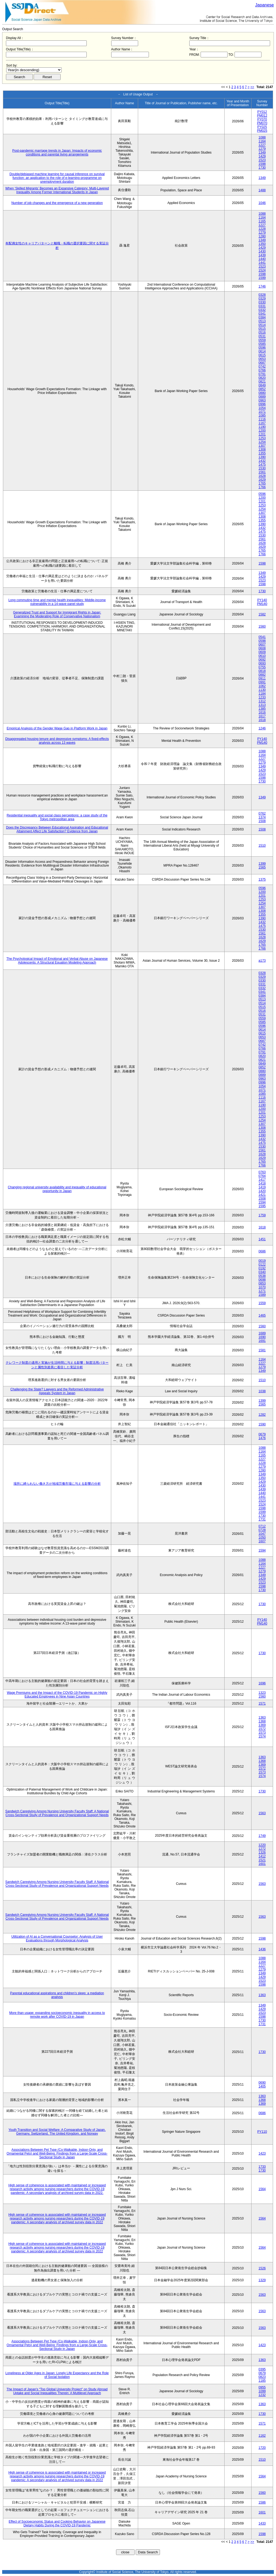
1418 (262, 1183)
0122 (262, 1264)
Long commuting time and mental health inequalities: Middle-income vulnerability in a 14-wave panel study (57, 602)
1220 (262, 1845)
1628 (262, 476)
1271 (262, 1291)
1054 (262, 408)
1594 (262, 1202)
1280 (262, 236)
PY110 (262, 2132)
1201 (262, 434)
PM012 (262, 115)
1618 (262, 720)
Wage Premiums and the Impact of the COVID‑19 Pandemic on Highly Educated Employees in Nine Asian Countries (57, 1694)
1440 (262, 259)
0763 (262, 1172)
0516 (262, 332)
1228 (262, 229)
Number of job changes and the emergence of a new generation (57, 203)
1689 (262, 1333)
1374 (262, 817)
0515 (262, 329)
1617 (262, 716)
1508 (262, 821)
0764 (262, 1176)
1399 (262, 863)
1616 (262, 712)
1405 (262, 2086)
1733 (262, 2167)
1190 (262, 427)
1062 (262, 686)
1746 (262, 286)
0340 (262, 1272)
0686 (262, 1251)
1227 (262, 145)
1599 (262, 278)
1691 (262, 1341)
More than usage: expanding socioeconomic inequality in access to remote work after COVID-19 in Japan (57, 2014)
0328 (262, 295)
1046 (262, 203)
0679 (262, 1434)
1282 (262, 1415)
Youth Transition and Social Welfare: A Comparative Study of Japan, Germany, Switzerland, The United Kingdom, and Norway (57, 2131)
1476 (262, 1438)
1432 (262, 461)
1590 (262, 1424)
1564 (262, 2189)
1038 (262, 1391)
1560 (262, 626)
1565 (262, 867)
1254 (262, 442)
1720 (262, 2448)
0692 (262, 660)
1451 (262, 1239)
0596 (262, 347)
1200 (262, 430)
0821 (262, 381)
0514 (262, 325)
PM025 (262, 131)
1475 (262, 464)
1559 (262, 1303)
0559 (262, 340)
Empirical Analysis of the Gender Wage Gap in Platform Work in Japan (57, 728)
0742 (262, 366)
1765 (262, 483)
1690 (262, 1337)
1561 (262, 472)
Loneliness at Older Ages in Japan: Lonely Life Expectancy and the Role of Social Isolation (57, 2375)
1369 (262, 1725)
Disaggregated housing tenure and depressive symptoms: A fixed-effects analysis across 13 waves (57, 741)
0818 (262, 671)
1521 (262, 1860)
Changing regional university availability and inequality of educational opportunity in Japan (57, 1189)
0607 (262, 644)
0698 (262, 1280)
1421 (262, 1195)
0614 (262, 351)
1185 (262, 2381)
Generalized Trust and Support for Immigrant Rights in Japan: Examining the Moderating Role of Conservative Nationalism (57, 614)
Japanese (264, 5)
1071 (262, 412)
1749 (262, 1836)
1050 (262, 1537)
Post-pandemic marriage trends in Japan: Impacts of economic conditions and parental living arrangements (57, 152)
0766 (262, 370)
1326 (262, 1852)
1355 (262, 453)
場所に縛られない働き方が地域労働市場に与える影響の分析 (57, 1484)
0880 (262, 393)
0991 (262, 682)
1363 (262, 1717)
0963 (262, 400)
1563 (262, 1813)
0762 (262, 813)
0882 (262, 675)
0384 (262, 317)
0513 (262, 321)
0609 (262, 652)
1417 (262, 1180)
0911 (262, 678)
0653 (262, 359)
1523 (262, 160)
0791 (262, 374)
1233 (262, 697)
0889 (262, 397)
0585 (262, 344)
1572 (262, 1729)
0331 (262, 306)
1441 (262, 263)
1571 (262, 1703)
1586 (262, 2502)
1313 (262, 705)
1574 (262, 1736)
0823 (262, 2377)
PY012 (262, 112)
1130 (262, 690)
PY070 (262, 119)
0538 (262, 1276)
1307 (262, 446)
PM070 (262, 123)
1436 (262, 1949)
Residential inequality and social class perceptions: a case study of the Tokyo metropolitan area (57, 817)
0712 (262, 1526)
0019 (262, 1261)
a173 (262, 960)
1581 (262, 1350)
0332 (262, 310)
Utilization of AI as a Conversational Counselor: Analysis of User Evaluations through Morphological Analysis (57, 1938)
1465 (262, 1315)
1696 (262, 1683)
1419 (262, 1187)
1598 (262, 164)
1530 (262, 468)
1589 (262, 1295)
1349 (262, 152)
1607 (262, 1541)
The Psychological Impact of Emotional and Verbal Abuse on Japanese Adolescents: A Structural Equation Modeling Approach (57, 960)
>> (252, 87)
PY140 (262, 600)
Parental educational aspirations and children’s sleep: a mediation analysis (57, 1995)
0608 (262, 648)
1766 (262, 487)
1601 (262, 1864)
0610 (262, 656)
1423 (262, 2153)
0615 (262, 355)
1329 (262, 2280)
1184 (262, 693)
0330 (262, 302)
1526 (262, 2268)
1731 (262, 1519)
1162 (262, 2435)
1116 (262, 419)
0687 (262, 363)
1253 (262, 438)
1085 (262, 415)
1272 (262, 1849)
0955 (262, 2387)
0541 (262, 637)
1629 (262, 480)
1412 (262, 1856)
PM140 (262, 604)
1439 (262, 255)
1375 (262, 879)
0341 (262, 314)
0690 (262, 2083)
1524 (262, 270)
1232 (262, 2395)
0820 (262, 378)
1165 (262, 221)
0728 (262, 1530)
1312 (262, 701)
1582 (262, 614)
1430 (262, 251)
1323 (262, 1693)
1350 (262, 244)
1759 (262, 1215)
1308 (262, 449)
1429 (262, 156)
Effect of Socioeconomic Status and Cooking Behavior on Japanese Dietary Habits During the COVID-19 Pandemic (57, 2523)
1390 (262, 457)
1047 (262, 1534)
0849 (262, 385)
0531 (262, 336)
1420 (262, 1191)
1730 (262, 167)
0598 (262, 641)
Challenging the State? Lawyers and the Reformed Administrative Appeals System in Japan (57, 1391)
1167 (262, 423)
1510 (262, 845)
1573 (262, 1732)
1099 (262, 2391)
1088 (262, 137)
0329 (262, 298)
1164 (262, 141)
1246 (262, 728)
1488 (262, 190)
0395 (262, 2369)
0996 (262, 404)
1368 (262, 1721)
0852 (262, 389)
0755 (262, 667)
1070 (262, 1287)
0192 (262, 1268)
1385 (262, 709)
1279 (262, 149)
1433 (262, 2523)
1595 (262, 1206)
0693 (262, 663)
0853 (262, 1283)
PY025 (262, 127)
